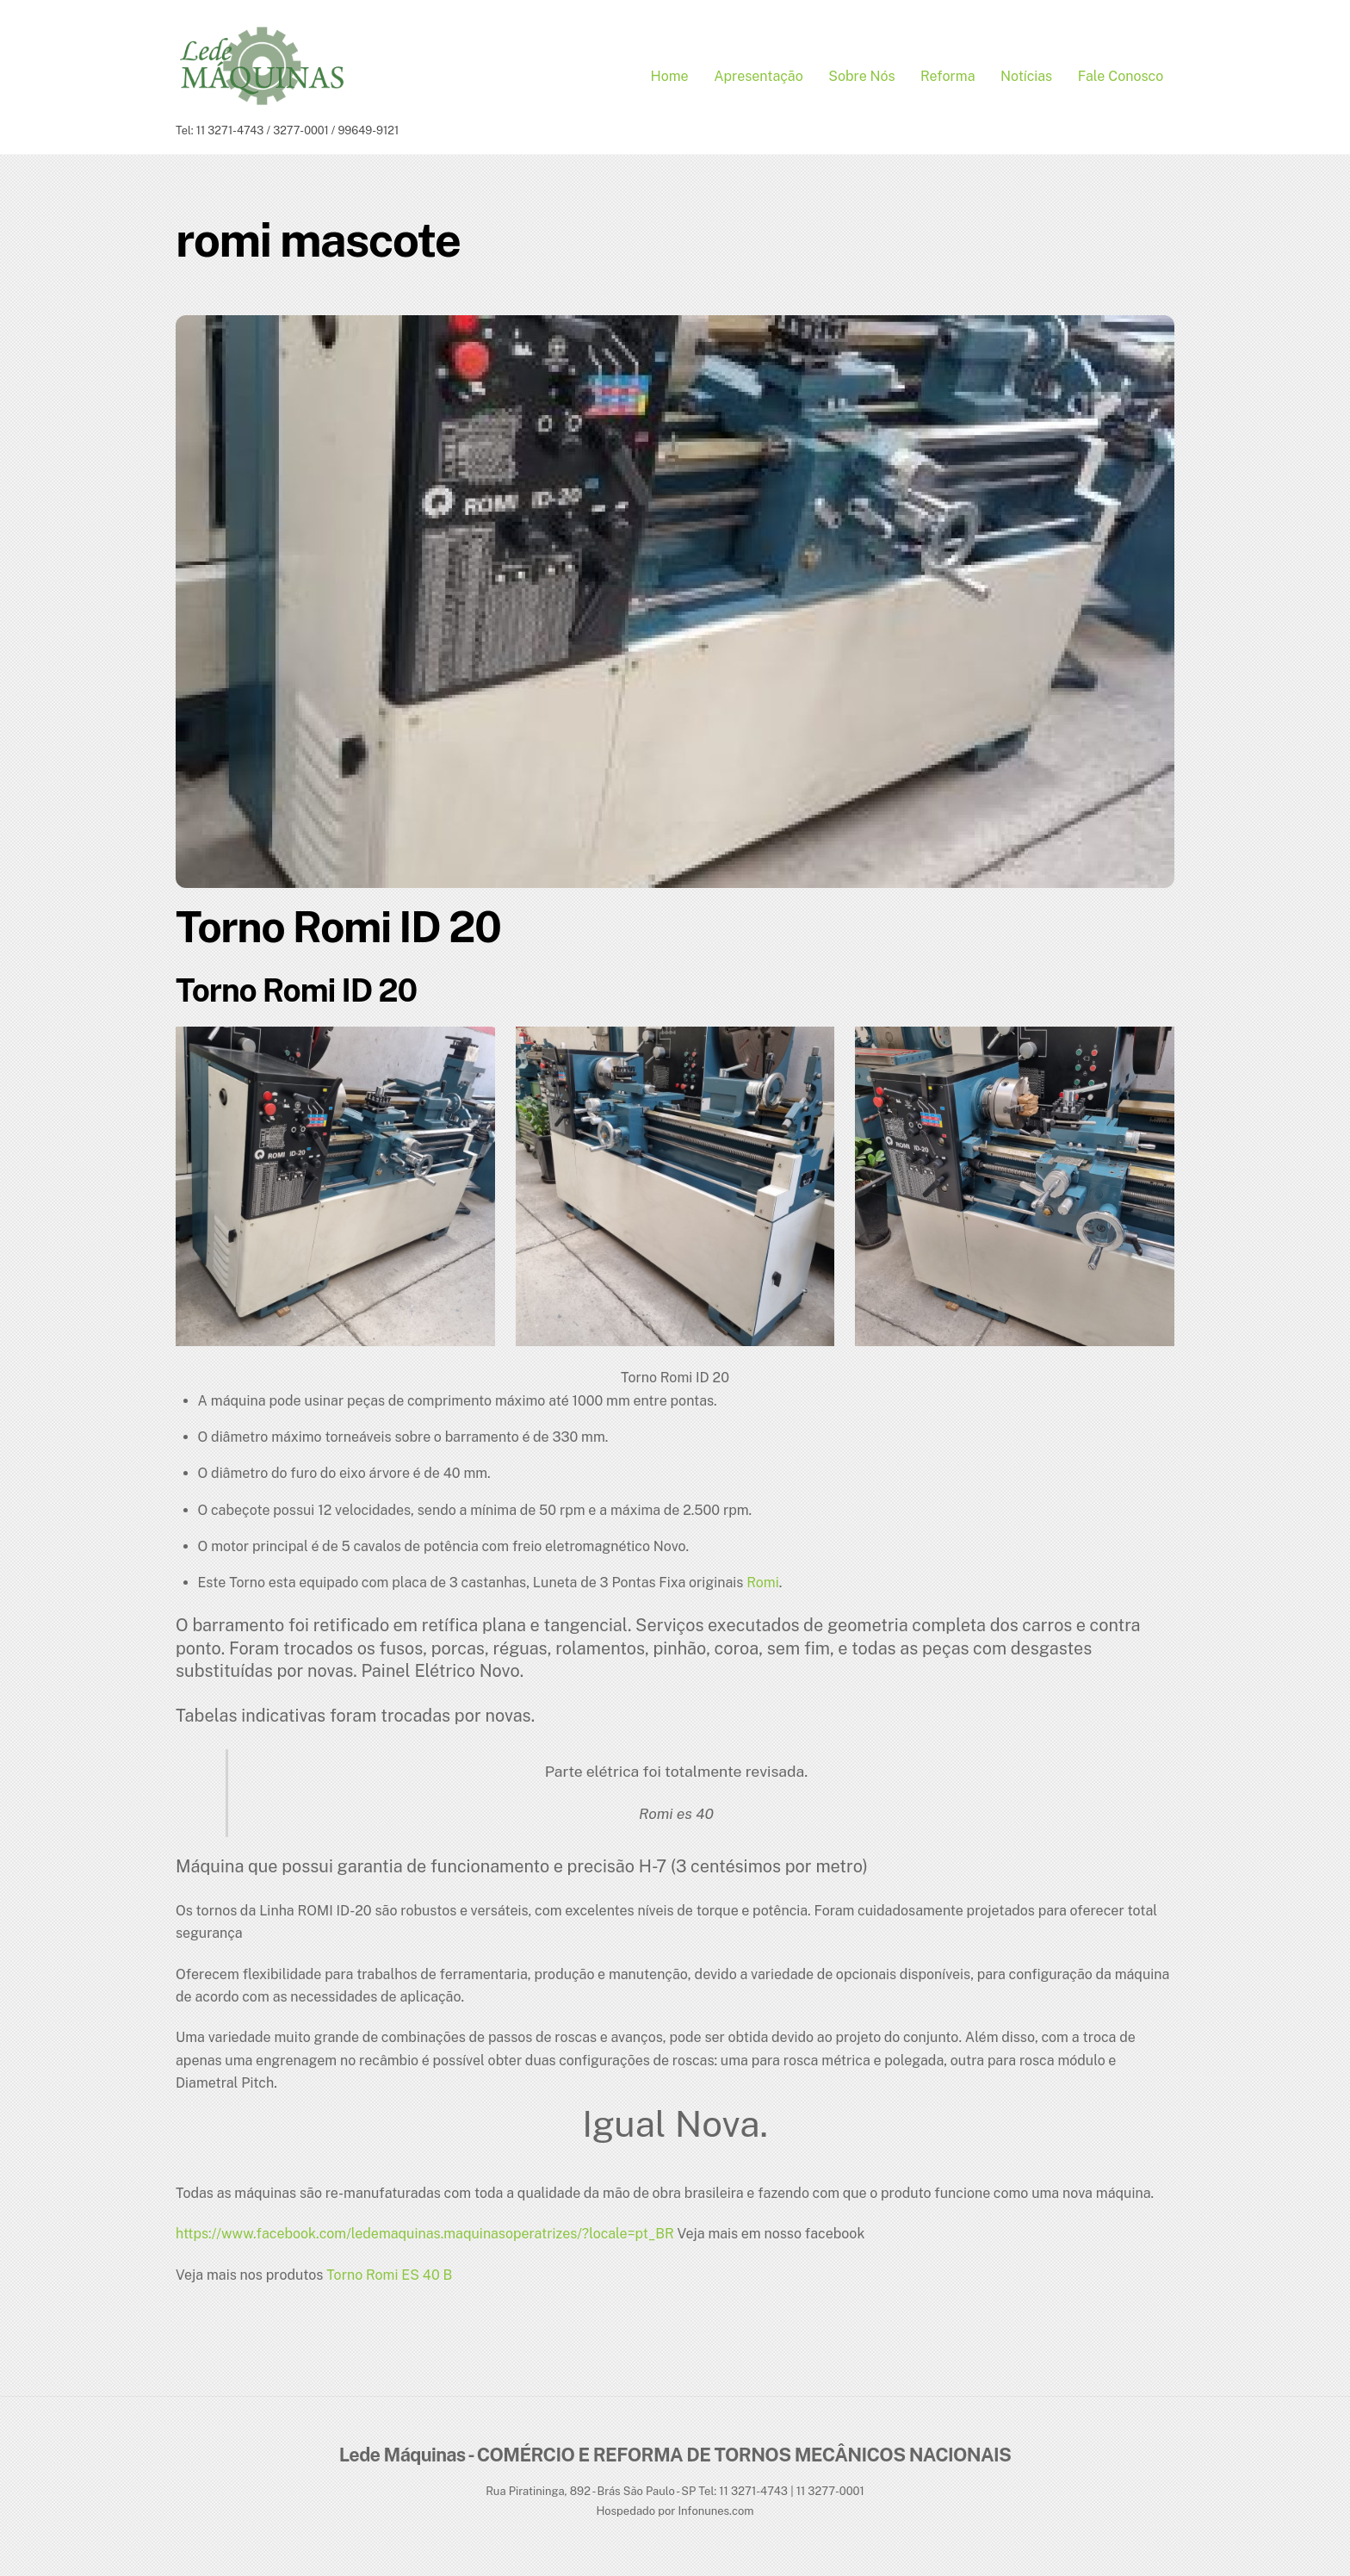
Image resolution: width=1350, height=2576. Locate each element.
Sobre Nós (861, 79)
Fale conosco (1121, 79)
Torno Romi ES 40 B (389, 2279)
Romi (762, 1588)
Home (670, 79)
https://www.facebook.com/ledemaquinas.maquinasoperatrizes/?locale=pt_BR (425, 2239)
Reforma (947, 79)
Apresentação (758, 79)
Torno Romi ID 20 (338, 931)
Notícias (1026, 79)
